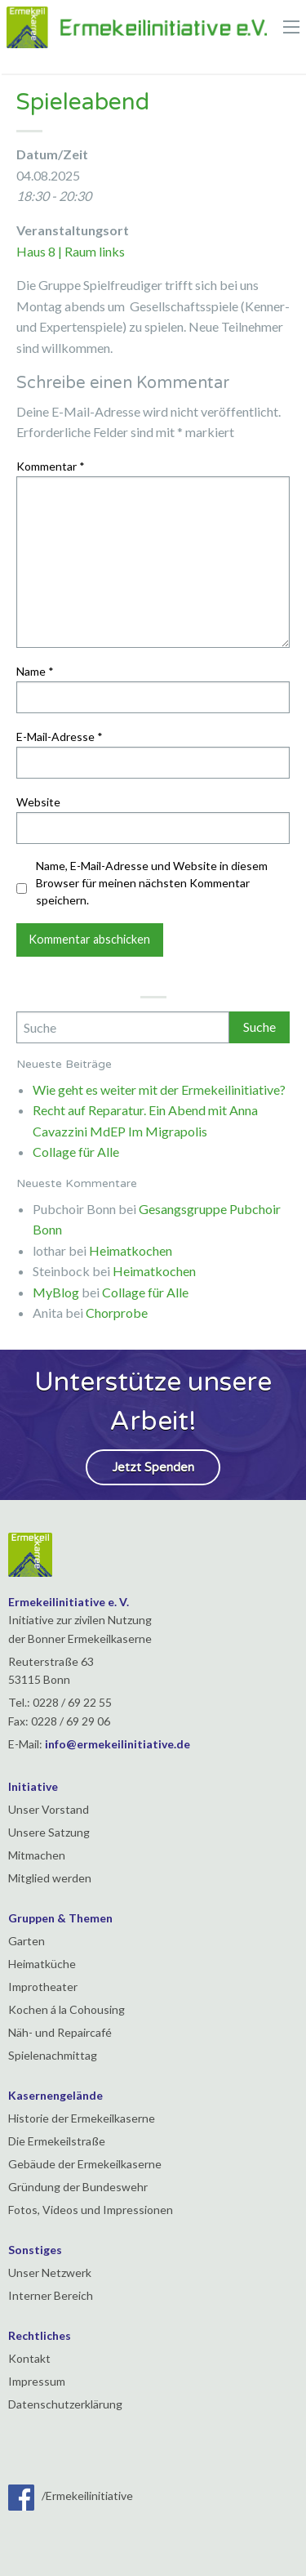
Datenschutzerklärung (65, 2404)
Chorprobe (117, 1312)
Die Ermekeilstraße (56, 2141)
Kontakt (29, 2358)
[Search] (122, 1027)
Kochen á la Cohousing (66, 2009)
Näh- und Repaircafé (60, 2032)
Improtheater (43, 1986)
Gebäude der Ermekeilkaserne (85, 2164)
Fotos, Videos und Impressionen (90, 2210)
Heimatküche (42, 1964)
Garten (26, 1941)
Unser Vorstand (48, 1809)
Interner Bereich (50, 2295)
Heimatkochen (130, 1250)
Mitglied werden (49, 1878)
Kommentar (50, 466)
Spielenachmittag (52, 2055)
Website (38, 802)
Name (35, 671)
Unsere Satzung (49, 1832)
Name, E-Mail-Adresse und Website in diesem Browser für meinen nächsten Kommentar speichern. (152, 883)
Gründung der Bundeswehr (78, 2187)
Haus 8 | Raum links (70, 251)
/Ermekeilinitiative (70, 2495)
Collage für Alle (76, 1151)
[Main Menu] (291, 26)
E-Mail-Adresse (59, 736)
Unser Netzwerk (49, 2272)
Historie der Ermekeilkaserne (81, 2118)
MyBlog (56, 1292)
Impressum (36, 2381)
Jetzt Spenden (153, 1467)
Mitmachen (36, 1855)
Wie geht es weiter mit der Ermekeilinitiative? (159, 1089)
